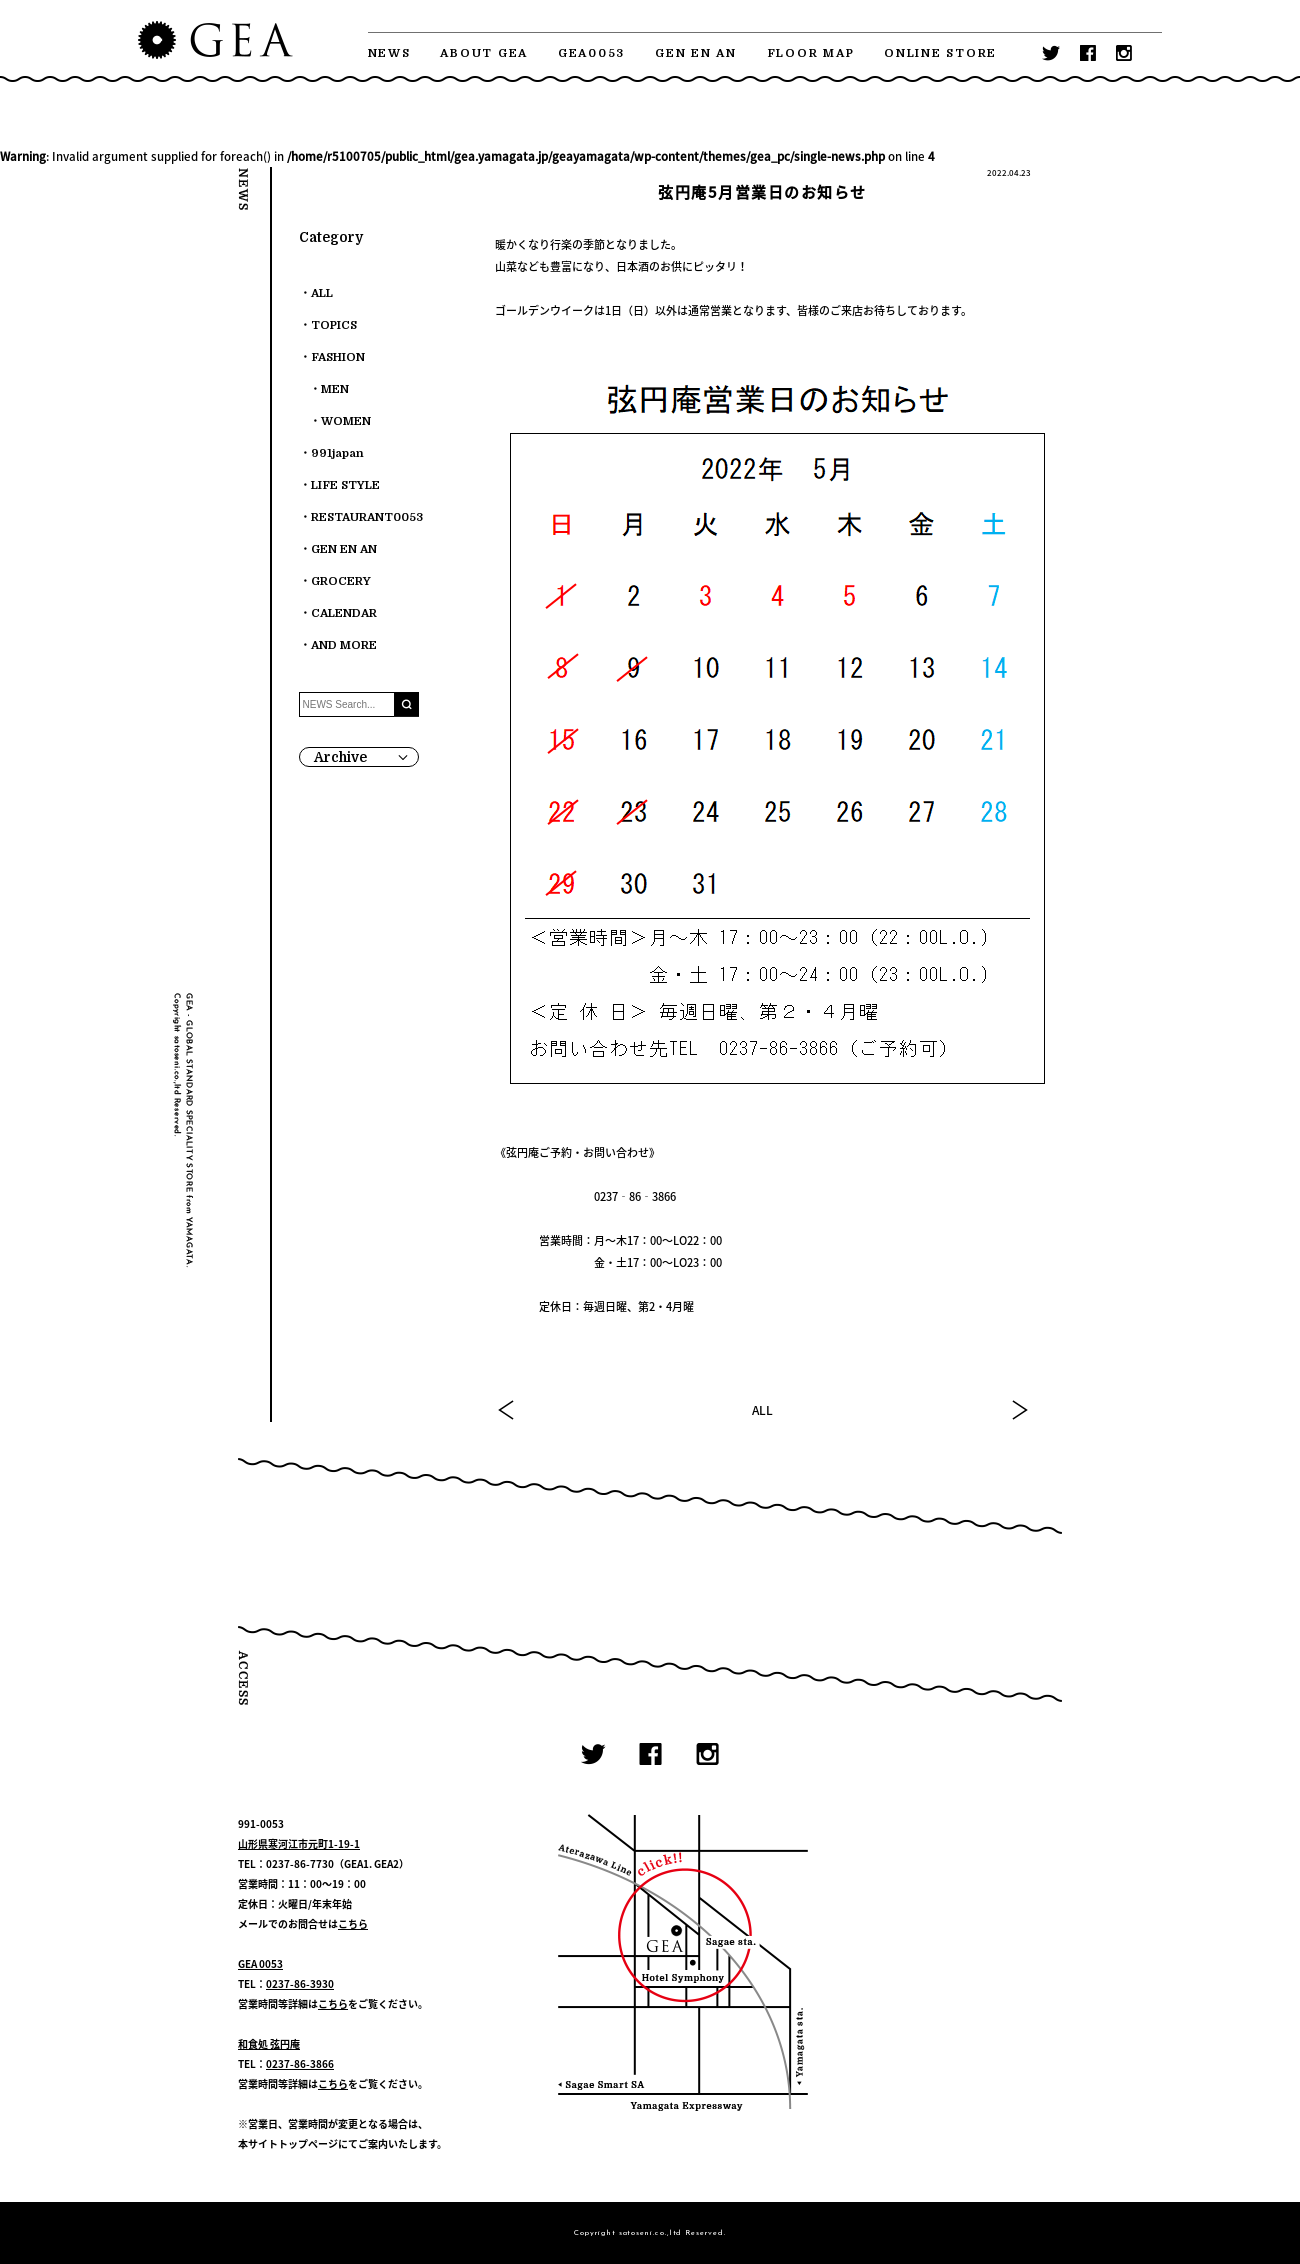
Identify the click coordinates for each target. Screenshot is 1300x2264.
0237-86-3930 (300, 1983)
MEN (335, 389)
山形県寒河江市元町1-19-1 (299, 1843)
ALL (762, 1410)
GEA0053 (591, 53)
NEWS (389, 53)
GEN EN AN (696, 53)
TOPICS (334, 325)
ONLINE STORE (940, 53)
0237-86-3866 (300, 2063)
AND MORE (344, 645)
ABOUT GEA (484, 53)
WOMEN (346, 421)
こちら (353, 1923)
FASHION (338, 357)
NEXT (1019, 1410)
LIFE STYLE (345, 485)
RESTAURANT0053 (367, 517)
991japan (337, 453)
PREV (507, 1410)
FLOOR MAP (811, 53)
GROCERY (341, 581)
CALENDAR (344, 613)
